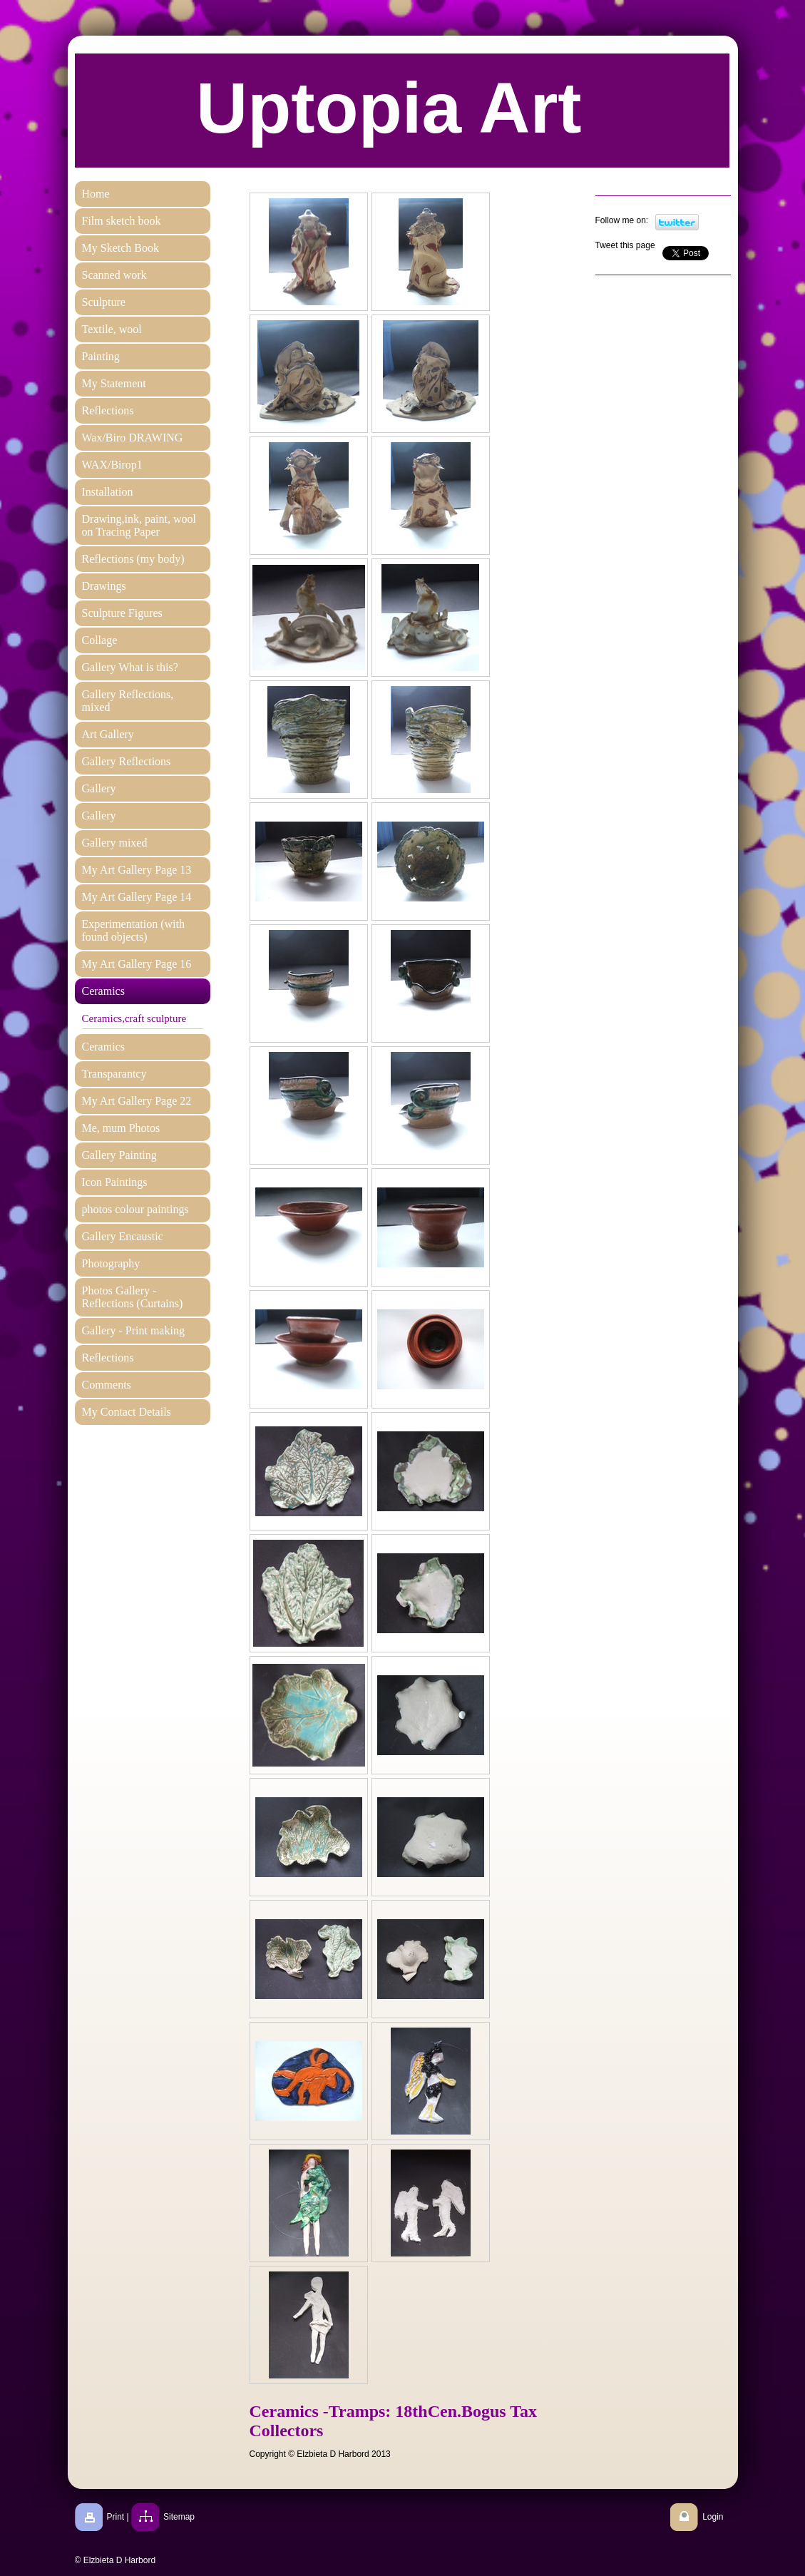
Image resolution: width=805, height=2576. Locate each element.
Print (116, 2517)
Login (712, 2517)
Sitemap (179, 2517)
